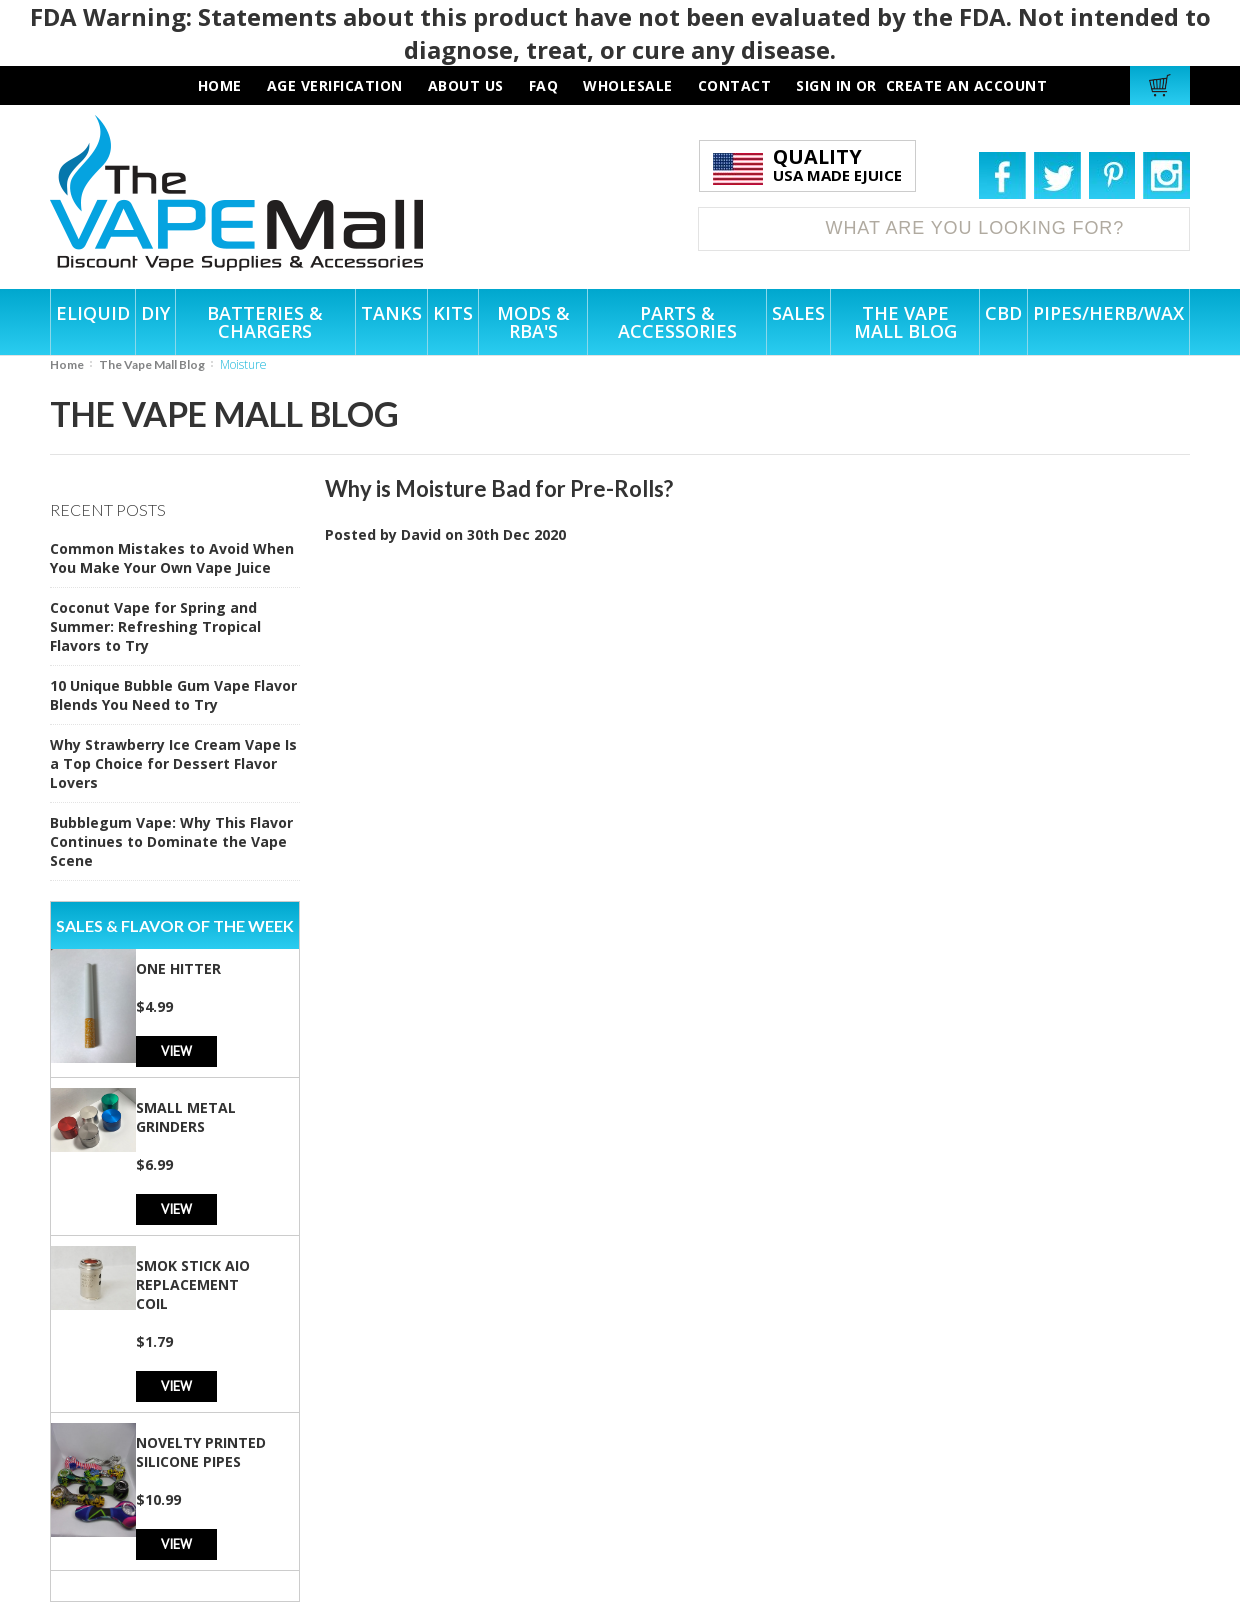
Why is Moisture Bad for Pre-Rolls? (499, 488)
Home (67, 364)
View (176, 1050)
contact (735, 85)
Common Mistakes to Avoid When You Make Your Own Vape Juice (172, 558)
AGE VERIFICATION (335, 85)
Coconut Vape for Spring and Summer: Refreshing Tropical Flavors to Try (155, 626)
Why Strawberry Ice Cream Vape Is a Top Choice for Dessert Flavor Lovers (173, 763)
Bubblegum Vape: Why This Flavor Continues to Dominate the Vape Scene (171, 841)
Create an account (967, 85)
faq (544, 85)
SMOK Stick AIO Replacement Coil (193, 1284)
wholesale (628, 85)
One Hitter (178, 968)
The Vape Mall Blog (152, 364)
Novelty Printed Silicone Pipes (201, 1452)
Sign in (824, 85)
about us (466, 85)
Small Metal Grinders (186, 1117)
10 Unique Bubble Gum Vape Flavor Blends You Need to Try (173, 695)
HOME (220, 85)
